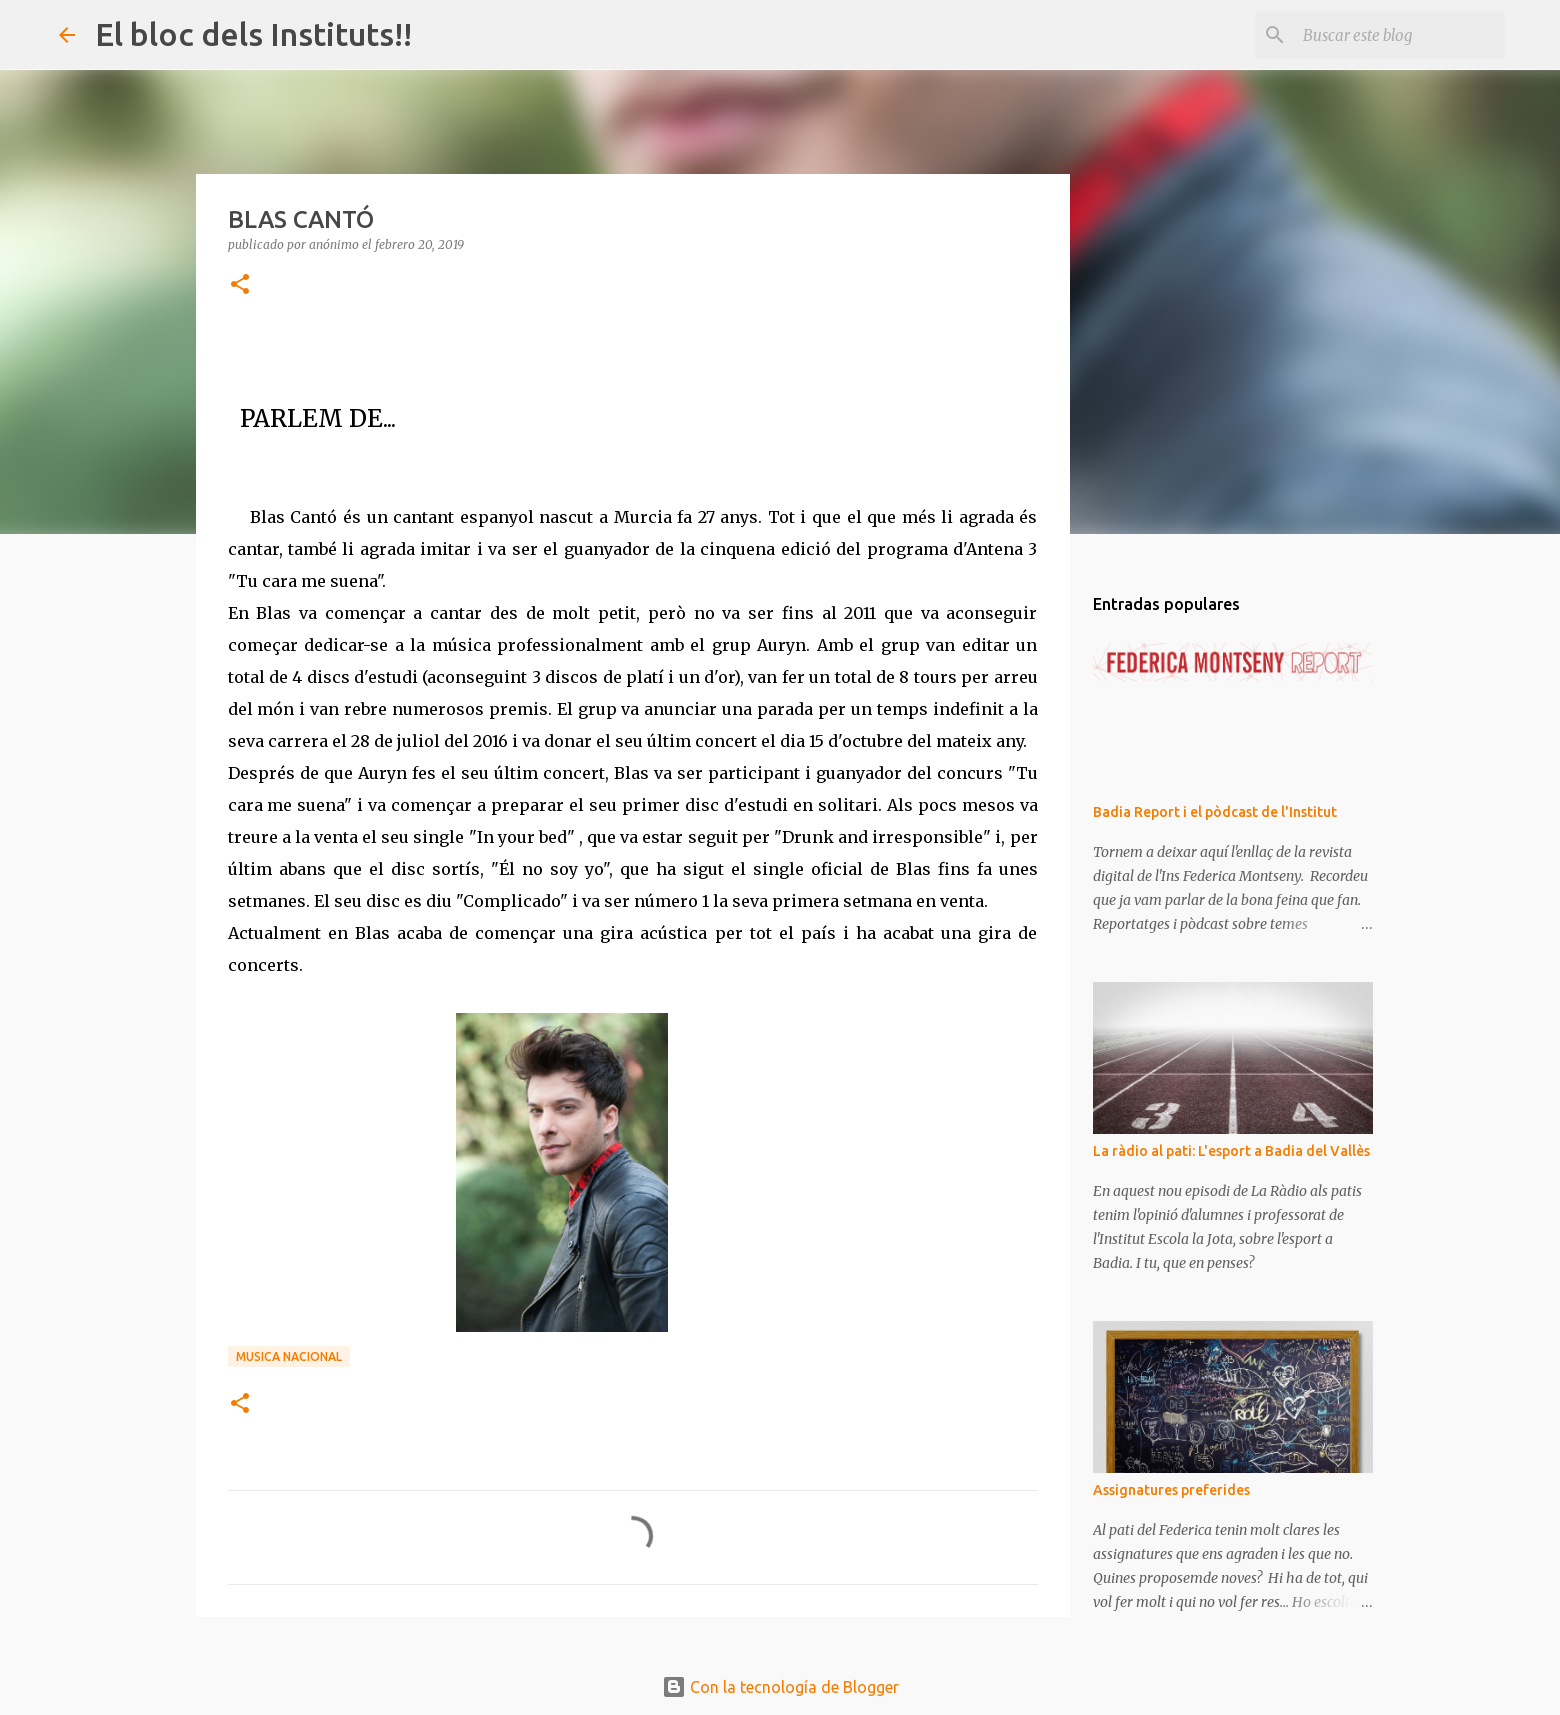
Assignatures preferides (1171, 1490)
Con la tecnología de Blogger (780, 1687)
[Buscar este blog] (1400, 35)
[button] (240, 285)
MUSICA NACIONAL (289, 1356)
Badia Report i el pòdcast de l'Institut (1215, 812)
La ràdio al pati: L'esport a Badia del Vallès (1231, 1151)
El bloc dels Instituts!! (253, 34)
